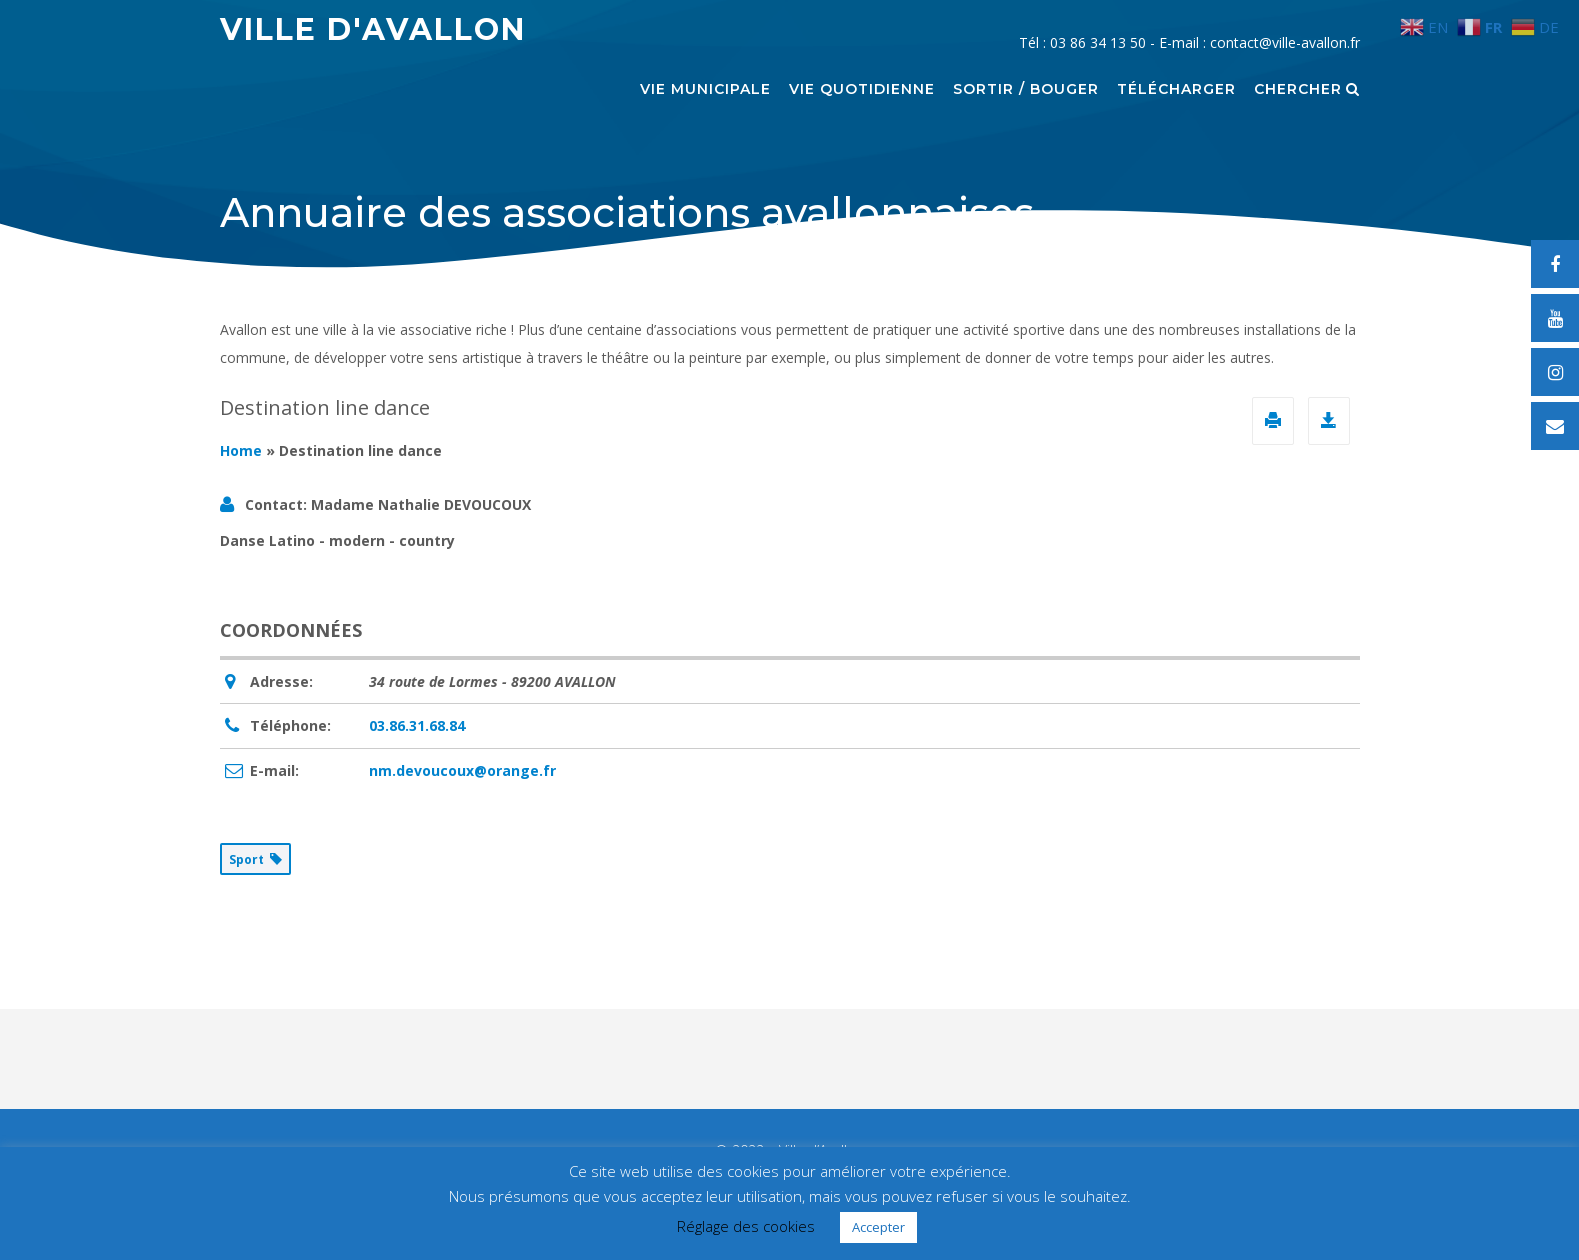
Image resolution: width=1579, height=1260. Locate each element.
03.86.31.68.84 (417, 725)
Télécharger (1176, 90)
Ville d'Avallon (373, 29)
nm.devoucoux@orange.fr (462, 770)
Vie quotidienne (862, 90)
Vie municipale (705, 90)
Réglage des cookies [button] (746, 1226)
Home (241, 450)
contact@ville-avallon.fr (1285, 42)
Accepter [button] (878, 1227)
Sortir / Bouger (1026, 90)
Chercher (1307, 90)
